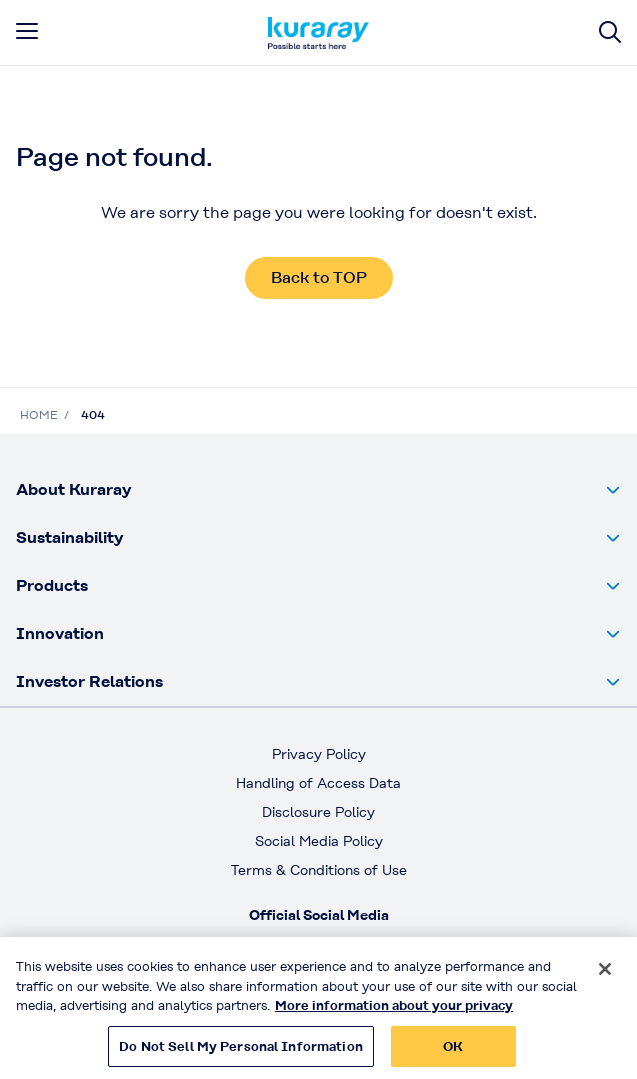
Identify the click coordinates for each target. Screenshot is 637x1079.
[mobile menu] (27, 31)
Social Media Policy (319, 841)
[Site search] (610, 32)
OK (453, 1054)
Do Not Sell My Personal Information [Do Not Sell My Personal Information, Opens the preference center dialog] (241, 1054)
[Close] (605, 978)
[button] (318, 490)
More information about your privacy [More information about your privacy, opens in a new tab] (394, 1014)
